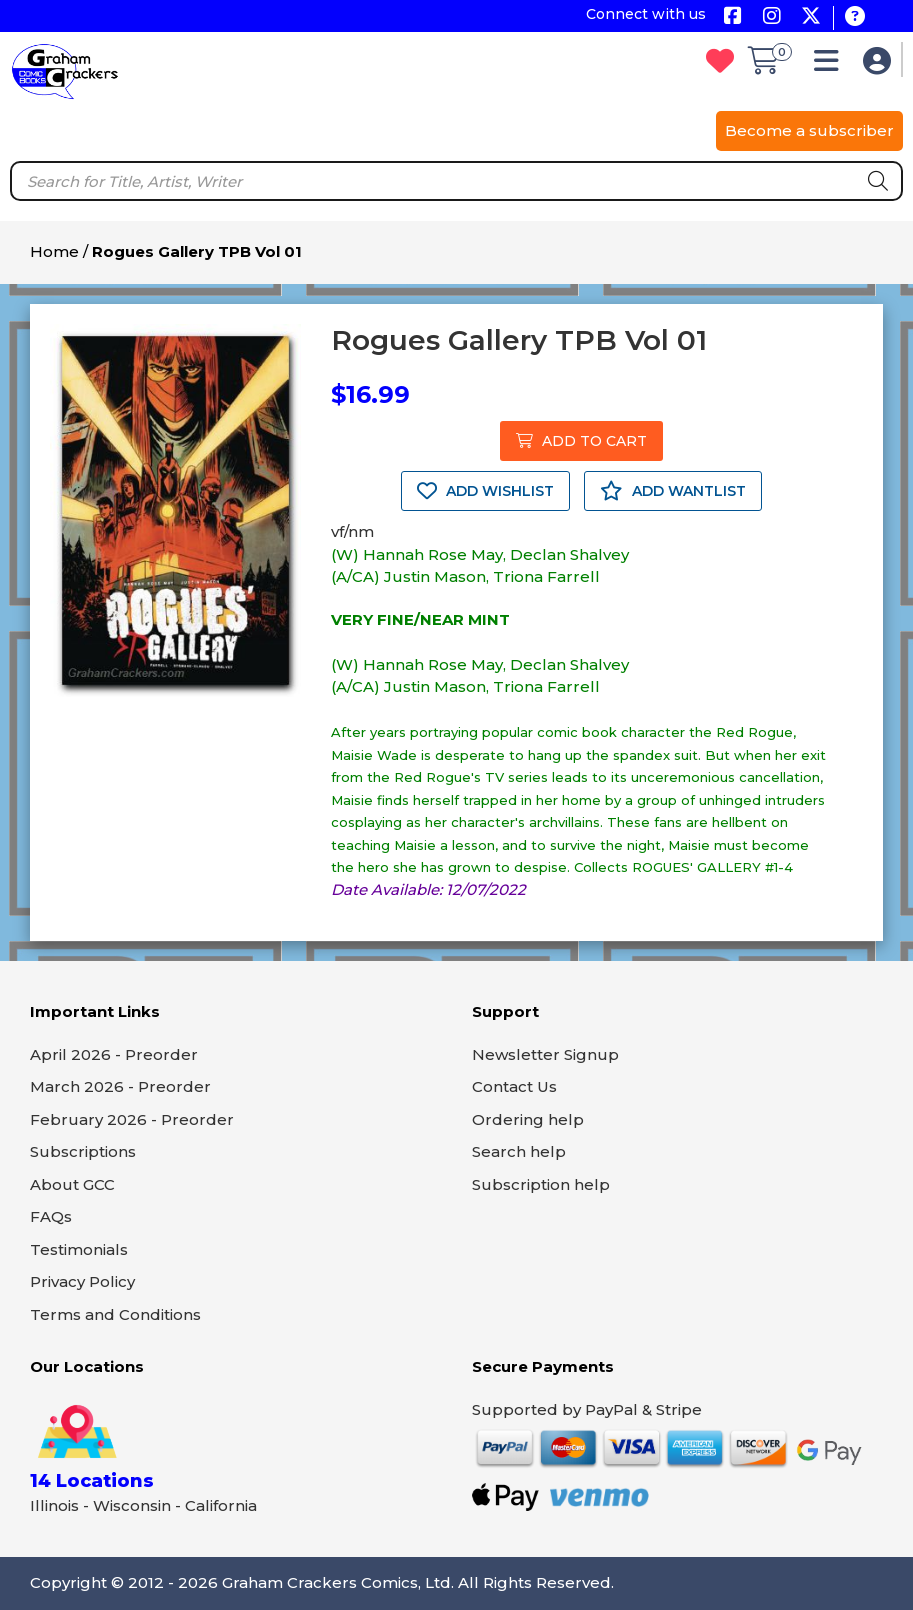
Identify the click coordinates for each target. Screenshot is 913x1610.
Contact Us (514, 1086)
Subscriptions (83, 1151)
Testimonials (79, 1249)
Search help (519, 1151)
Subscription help (541, 1184)
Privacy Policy (82, 1281)
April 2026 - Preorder (114, 1054)
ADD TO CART (581, 441)
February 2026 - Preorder (132, 1119)
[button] (831, 65)
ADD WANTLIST (673, 491)
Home (54, 251)
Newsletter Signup (545, 1054)
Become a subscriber (809, 130)
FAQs (51, 1216)
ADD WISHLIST (485, 491)
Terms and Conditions (115, 1314)
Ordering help (528, 1119)
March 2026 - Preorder (120, 1086)
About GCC (72, 1184)
